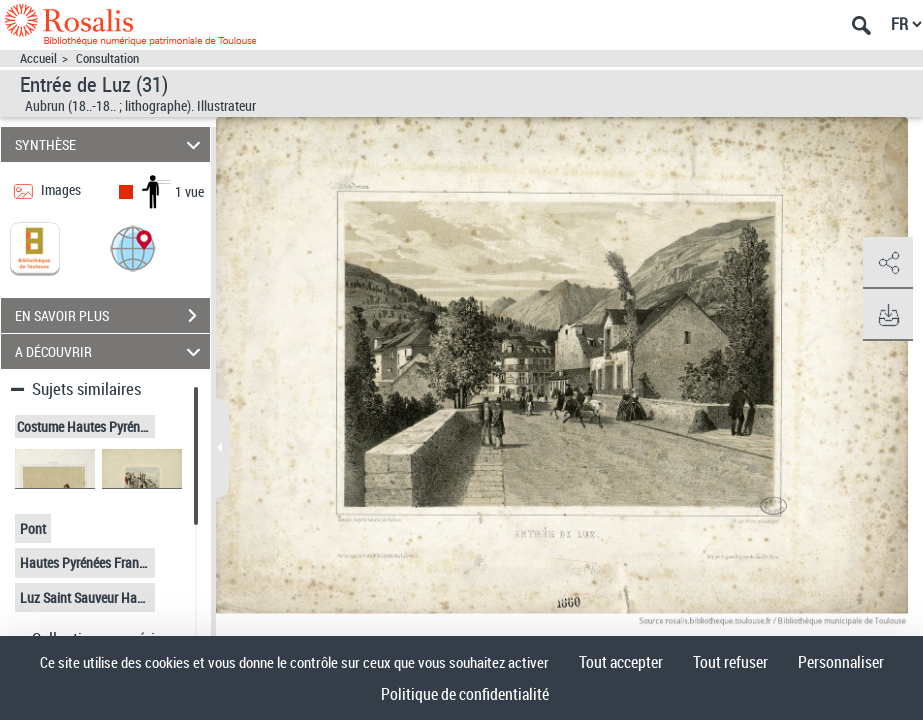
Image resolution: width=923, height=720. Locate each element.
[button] (133, 247)
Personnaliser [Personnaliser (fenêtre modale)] (841, 662)
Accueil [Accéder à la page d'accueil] (38, 58)
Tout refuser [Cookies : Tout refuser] (730, 662)
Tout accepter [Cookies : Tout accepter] (621, 662)
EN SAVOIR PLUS (112, 316)
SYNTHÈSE (110, 144)
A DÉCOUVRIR (110, 351)
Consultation (107, 58)
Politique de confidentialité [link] (465, 694)
